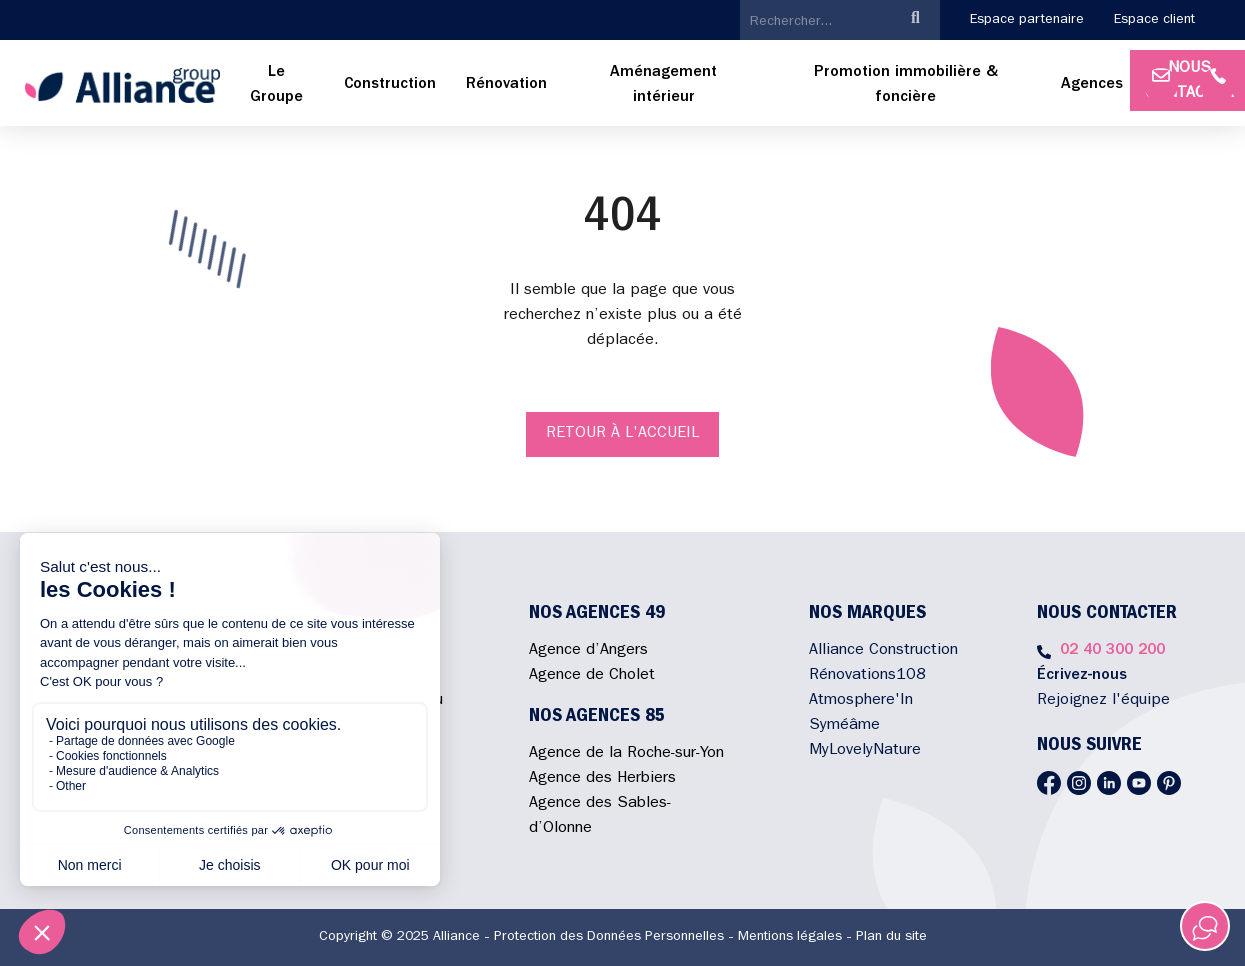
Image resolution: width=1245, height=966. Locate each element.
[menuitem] (276, 86)
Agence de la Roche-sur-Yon (626, 754)
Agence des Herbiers (602, 779)
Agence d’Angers (588, 651)
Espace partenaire (1027, 20)
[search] (815, 22)
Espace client (1154, 20)
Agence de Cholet (592, 676)
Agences (1092, 85)
